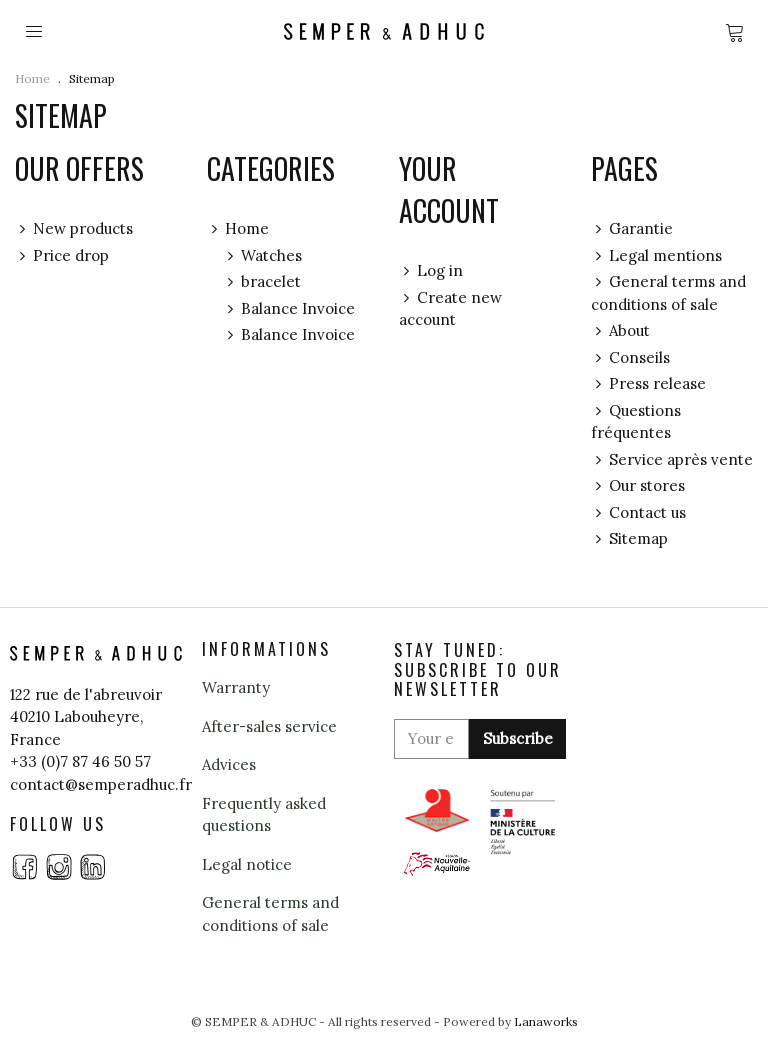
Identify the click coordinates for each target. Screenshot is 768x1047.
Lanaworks (546, 1021)
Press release (648, 384)
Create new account (450, 308)
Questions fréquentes (636, 421)
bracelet (262, 282)
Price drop (62, 256)
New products (74, 229)
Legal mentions (656, 256)
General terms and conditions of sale (668, 292)
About (620, 331)
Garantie (632, 229)
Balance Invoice (289, 309)
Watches (262, 256)
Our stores (638, 486)
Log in (431, 271)
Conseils (630, 358)
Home (238, 229)
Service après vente (672, 460)
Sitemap (629, 539)
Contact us (638, 513)
